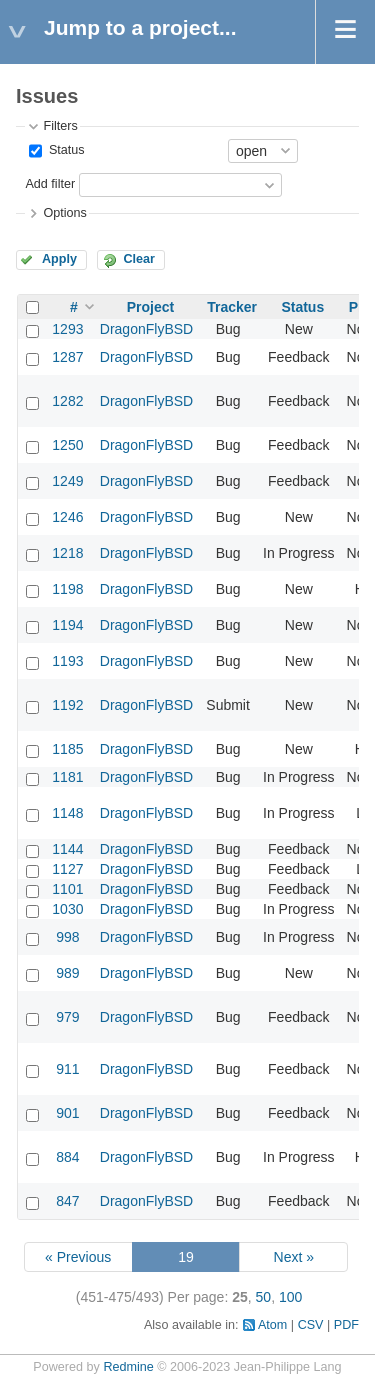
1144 (67, 849)
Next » (294, 1257)
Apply (59, 259)
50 (264, 1297)
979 (67, 1017)
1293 (67, 329)
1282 (67, 401)
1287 (67, 357)
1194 (67, 625)
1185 (67, 749)
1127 (67, 869)
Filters (60, 126)
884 (67, 1157)
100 (290, 1297)
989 (67, 973)
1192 (67, 705)
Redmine (128, 1367)
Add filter (50, 184)
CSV (311, 1325)
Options (64, 213)
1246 (67, 517)
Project (150, 307)
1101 (67, 889)
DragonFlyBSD (146, 329)
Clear (139, 259)
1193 (67, 661)
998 (67, 937)
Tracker (232, 307)
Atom (272, 1325)
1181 (67, 777)
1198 (67, 589)
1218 (67, 553)
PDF (346, 1325)
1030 (67, 909)
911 (67, 1069)
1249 (67, 481)
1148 (67, 813)
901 (67, 1113)
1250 (67, 445)
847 (67, 1201)
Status (64, 150)
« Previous (78, 1257)
